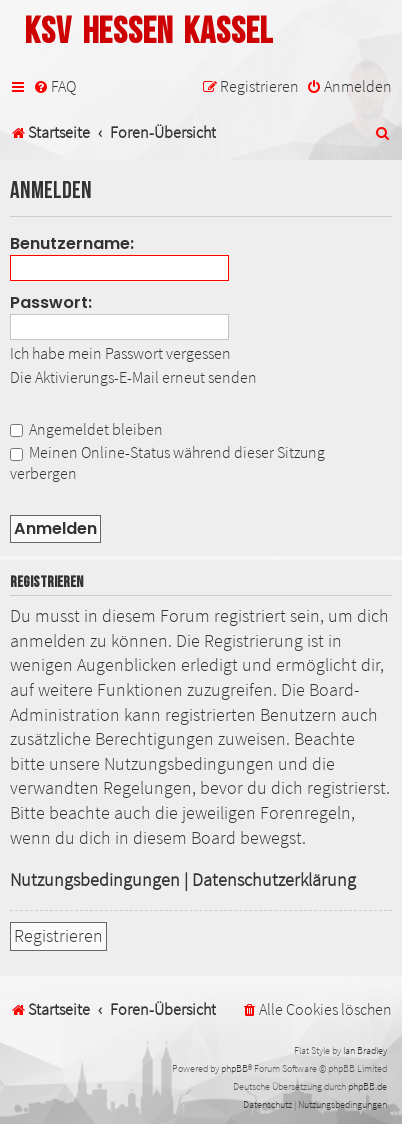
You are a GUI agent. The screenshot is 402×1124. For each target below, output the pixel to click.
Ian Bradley (365, 1050)
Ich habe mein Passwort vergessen (120, 353)
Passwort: (51, 302)
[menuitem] (54, 86)
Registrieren (58, 936)
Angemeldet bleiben (86, 429)
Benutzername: (72, 243)
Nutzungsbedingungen (95, 880)
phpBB (234, 1068)
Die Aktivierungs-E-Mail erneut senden (133, 377)
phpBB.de (367, 1086)
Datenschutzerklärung (274, 880)
